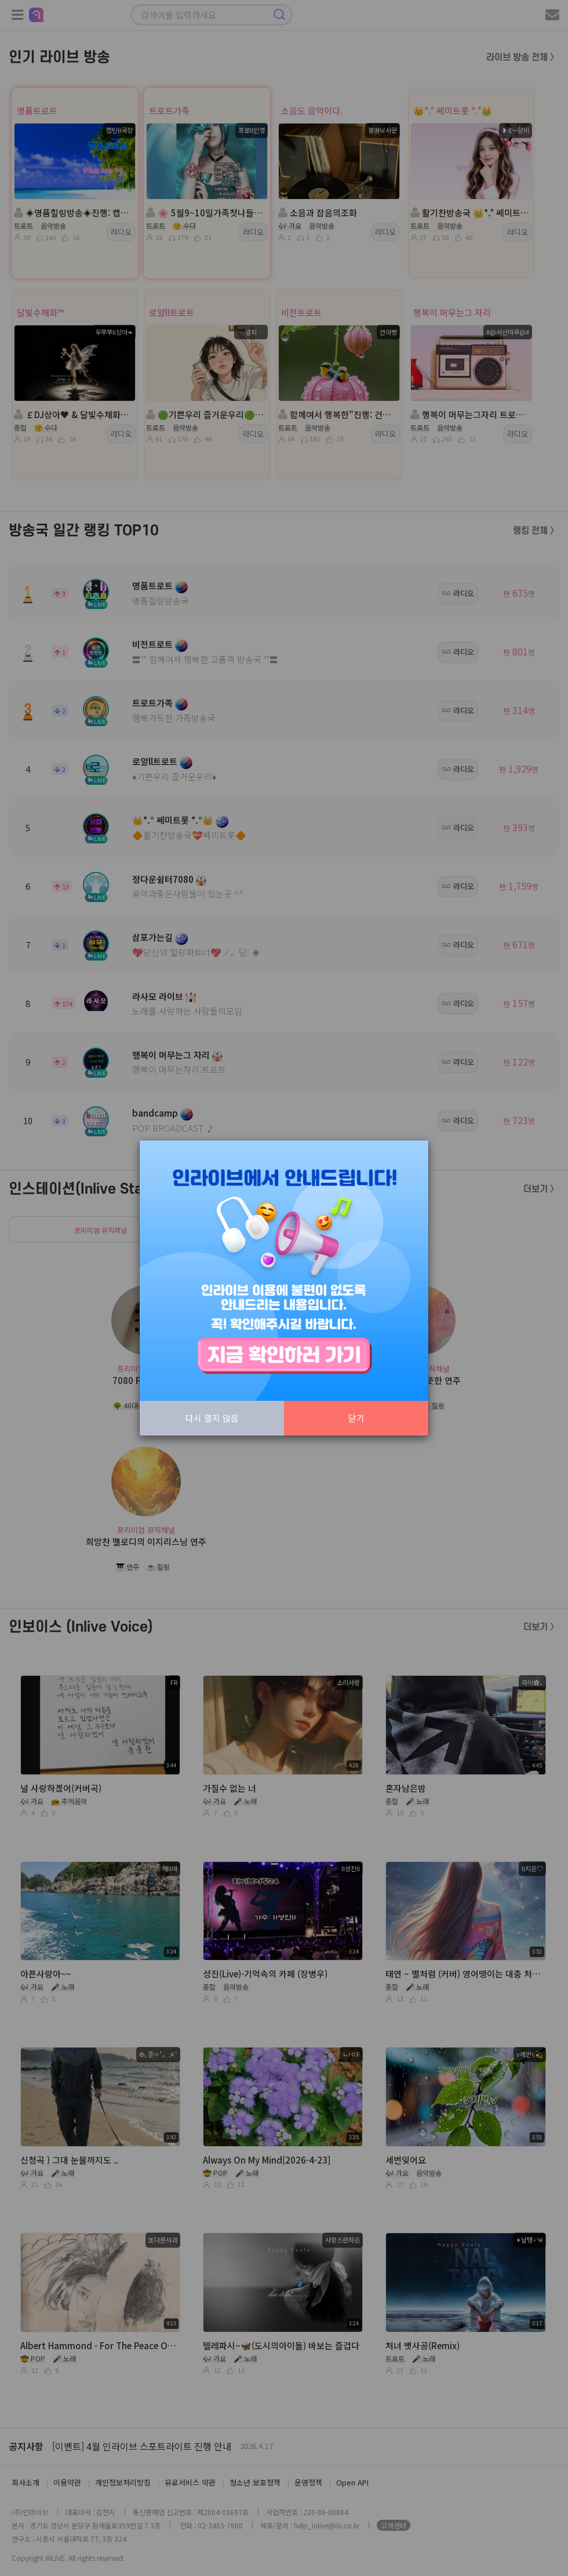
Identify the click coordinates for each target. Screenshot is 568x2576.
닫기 (356, 1418)
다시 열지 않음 (212, 1418)
